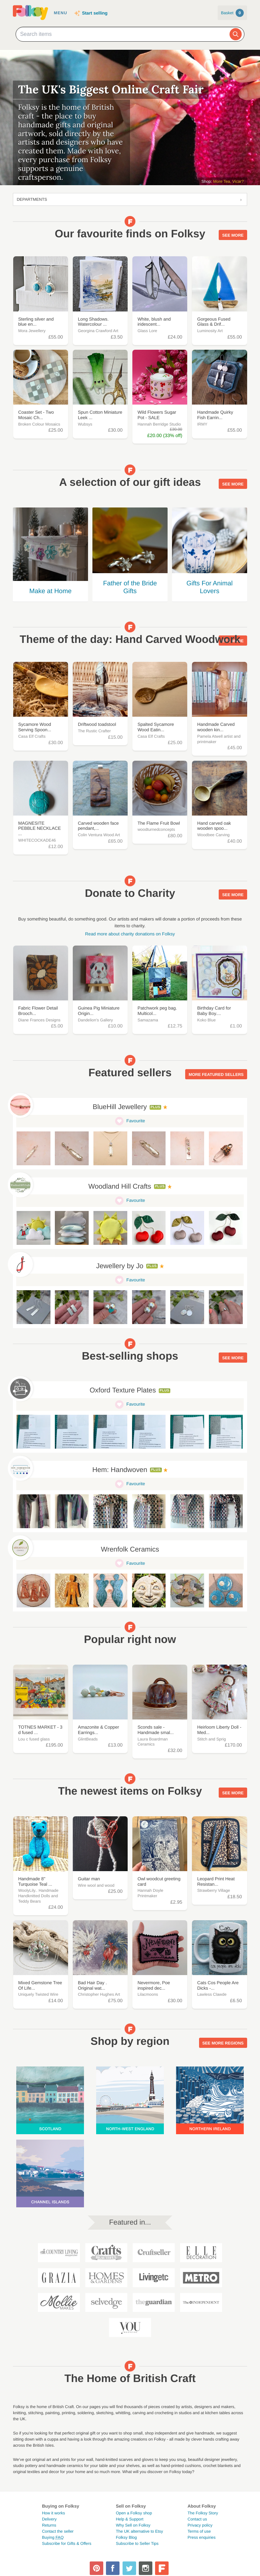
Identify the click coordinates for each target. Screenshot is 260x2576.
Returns (49, 2525)
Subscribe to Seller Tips (137, 2543)
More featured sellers (216, 1073)
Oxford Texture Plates (123, 1390)
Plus (155, 1107)
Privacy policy (200, 2525)
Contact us (197, 2519)
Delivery (49, 2519)
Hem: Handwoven (119, 1470)
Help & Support (129, 2519)
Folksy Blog (126, 2537)
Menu (60, 12)
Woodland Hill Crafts (119, 1186)
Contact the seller (57, 2531)
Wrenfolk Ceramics (130, 1549)
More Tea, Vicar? (228, 181)
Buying (53, 2537)
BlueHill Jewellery (120, 1107)
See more (232, 234)
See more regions (223, 2042)
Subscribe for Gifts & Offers (66, 2543)
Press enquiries (202, 2537)
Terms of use (199, 2531)
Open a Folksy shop (134, 2513)
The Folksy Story (203, 2513)
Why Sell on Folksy (133, 2525)
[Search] (236, 34)
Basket (232, 13)
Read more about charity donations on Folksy (130, 933)
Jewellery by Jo (119, 1266)
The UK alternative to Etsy (139, 2531)
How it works (53, 2513)
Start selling (94, 13)
